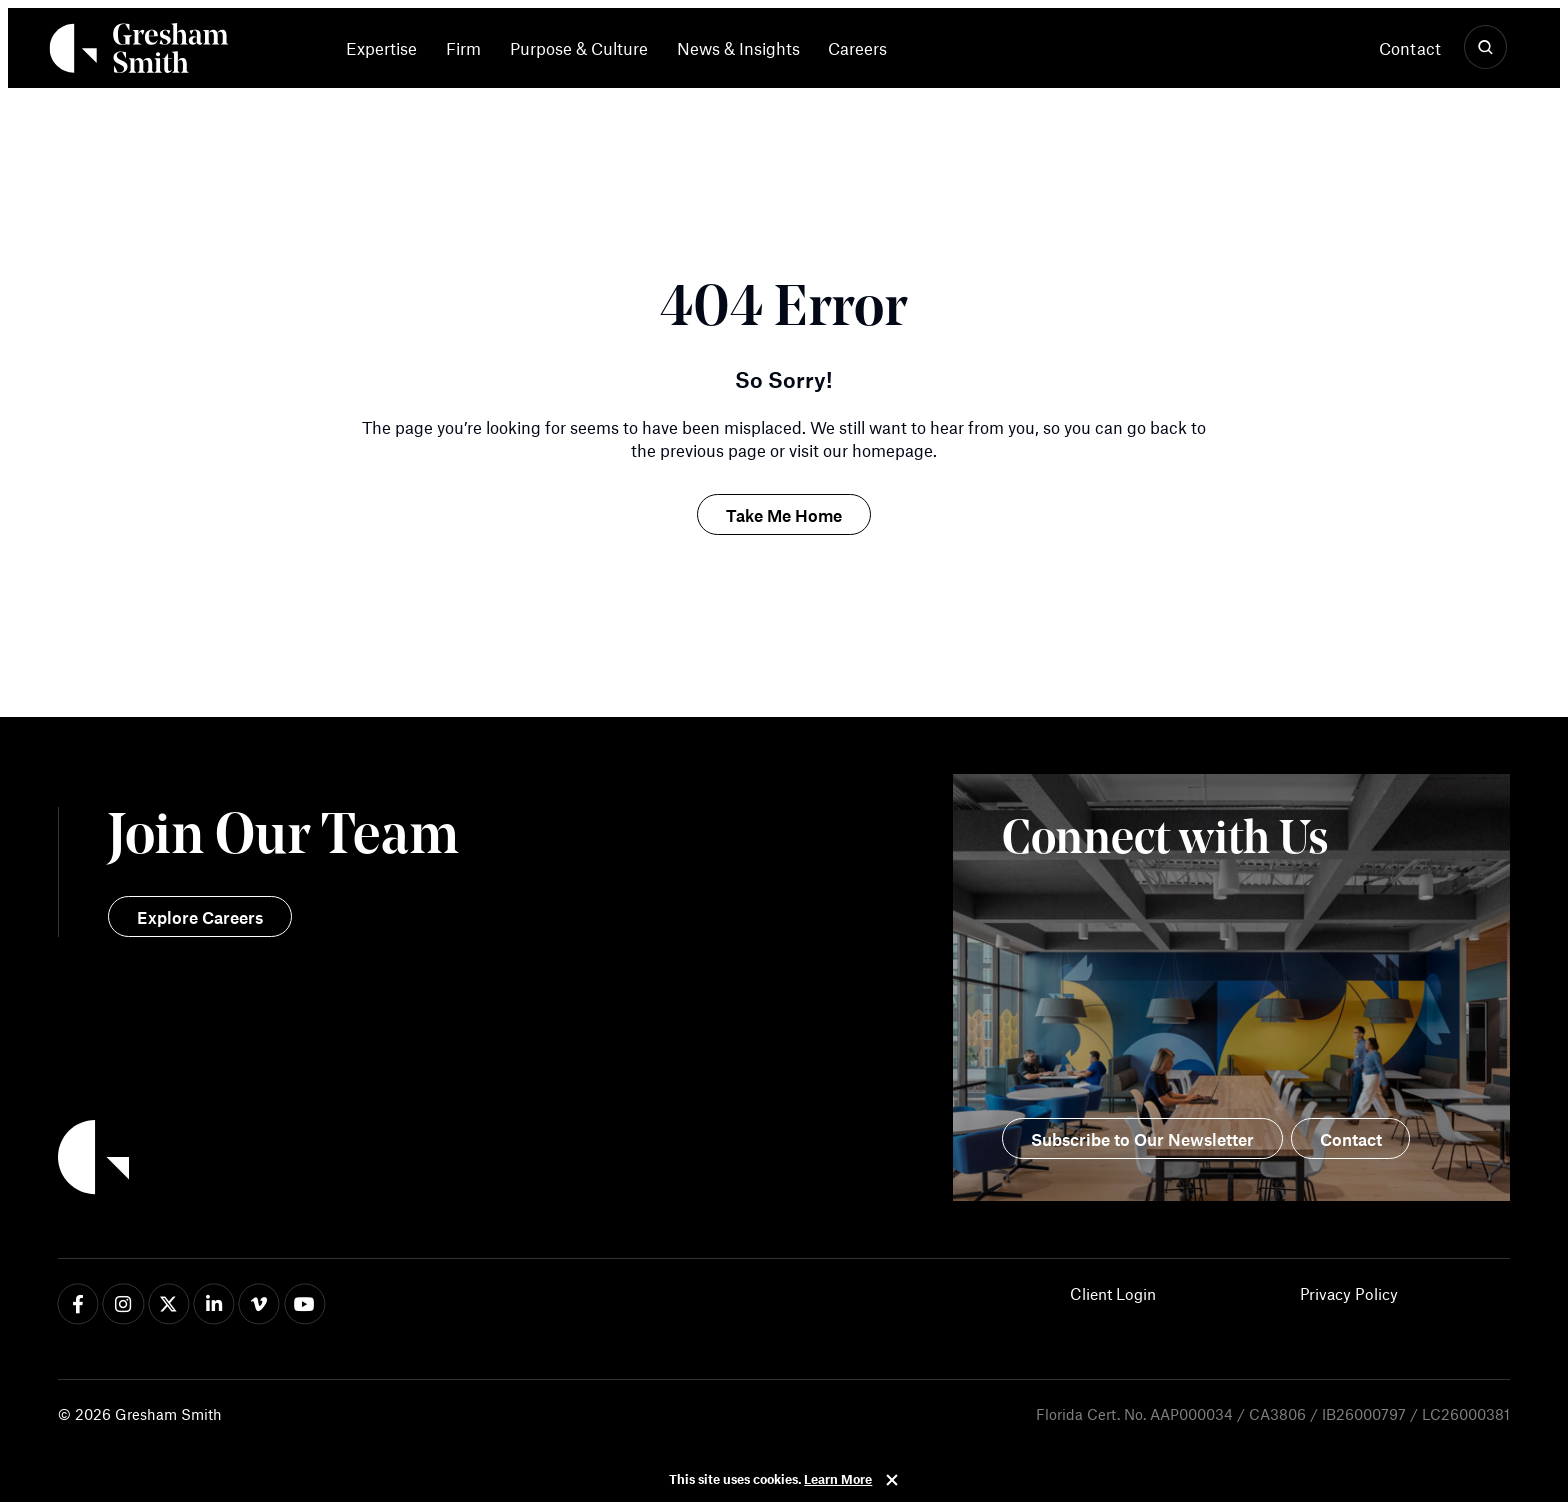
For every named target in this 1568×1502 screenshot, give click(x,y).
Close (892, 1480)
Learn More (838, 1479)
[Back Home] (139, 52)
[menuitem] (388, 48)
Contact (1410, 48)
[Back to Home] (421, 1160)
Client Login (1113, 1293)
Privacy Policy (1349, 1293)
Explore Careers (200, 917)
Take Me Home (784, 515)
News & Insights (738, 48)
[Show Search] (1485, 48)
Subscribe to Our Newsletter (1142, 1139)
